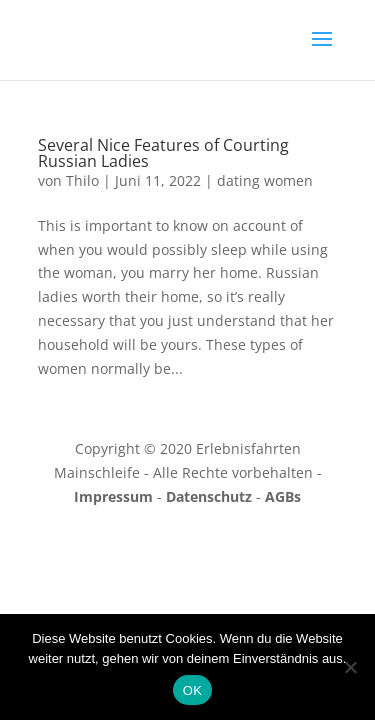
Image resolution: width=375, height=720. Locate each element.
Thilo (82, 180)
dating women (265, 180)
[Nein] (350, 667)
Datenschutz (209, 496)
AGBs (283, 496)
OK (192, 690)
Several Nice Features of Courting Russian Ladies (163, 153)
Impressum (113, 496)
